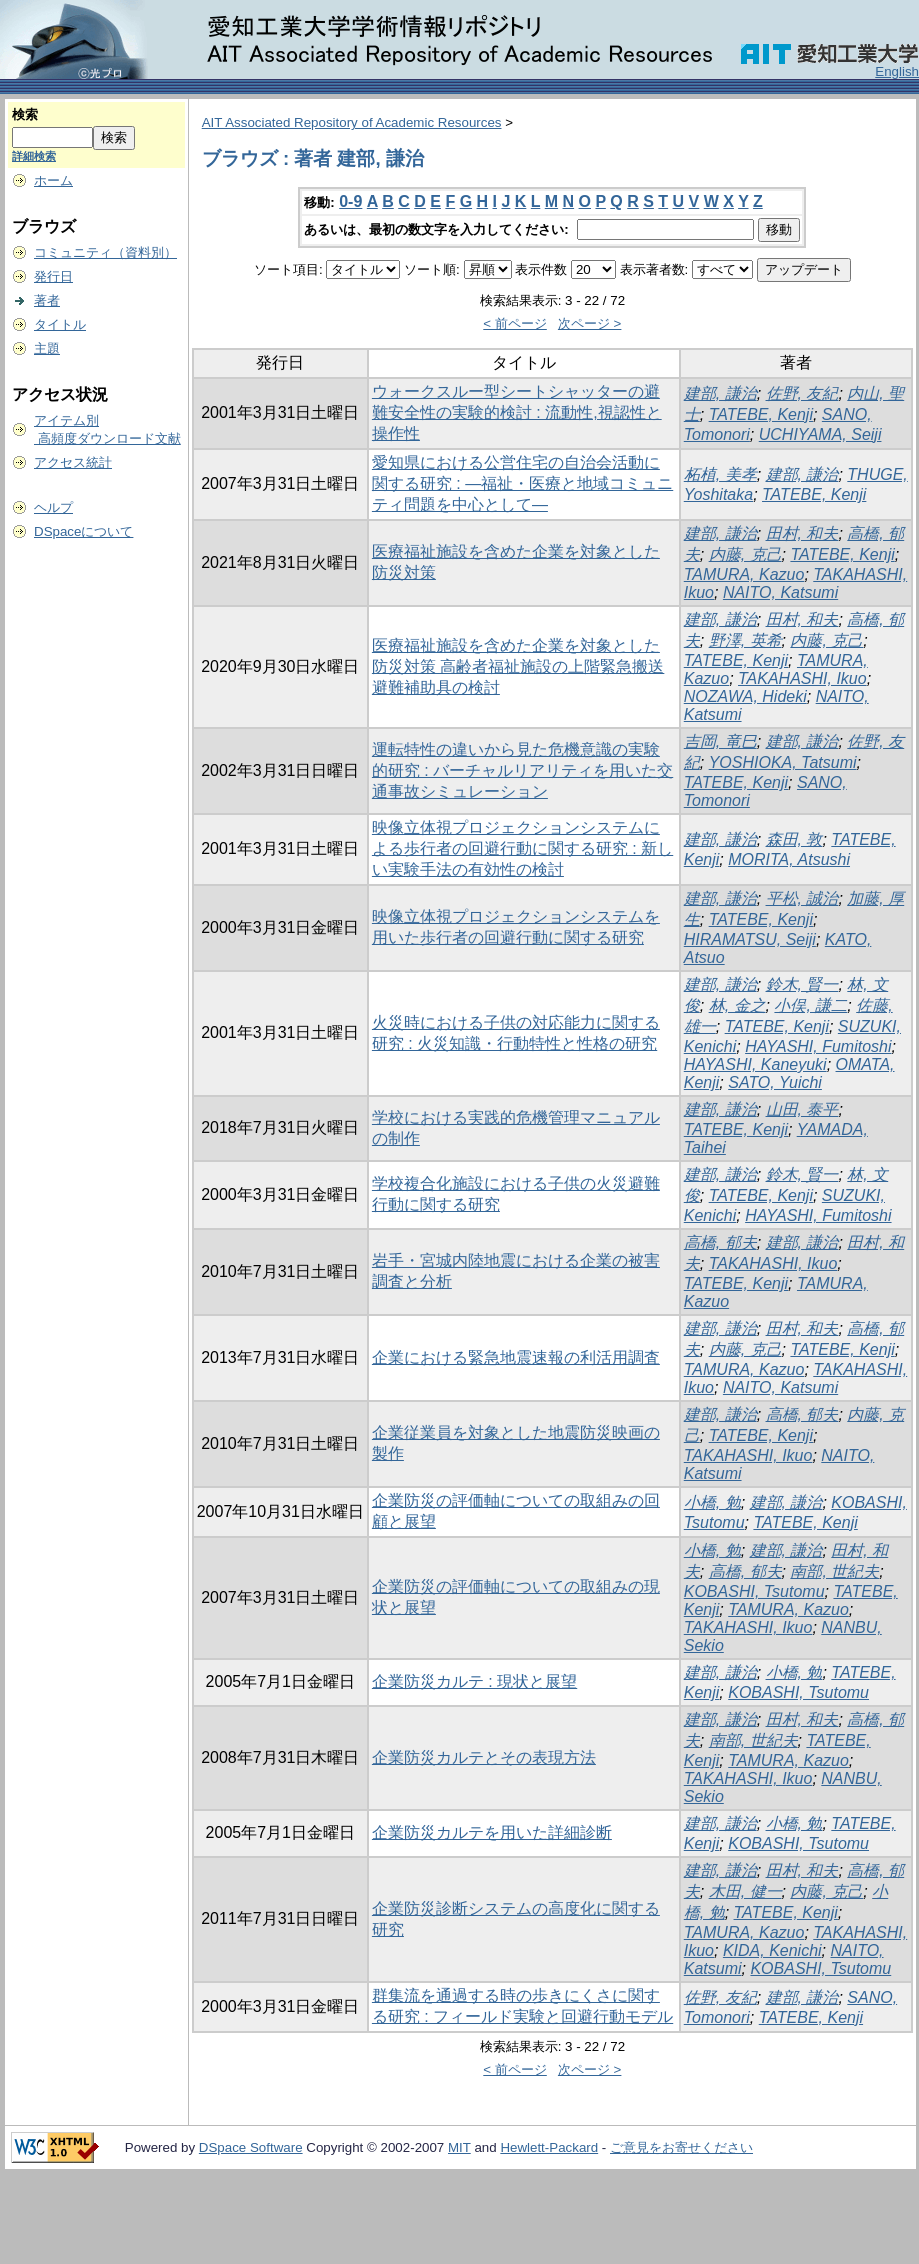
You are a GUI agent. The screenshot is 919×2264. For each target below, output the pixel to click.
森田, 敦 (794, 839)
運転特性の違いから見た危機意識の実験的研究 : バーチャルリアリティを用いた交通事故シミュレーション (522, 770)
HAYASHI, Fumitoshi (818, 1046)
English (897, 71)
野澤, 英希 (745, 640)
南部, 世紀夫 (834, 1571)
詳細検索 (34, 156)
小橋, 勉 (712, 1502)
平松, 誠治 (802, 898)
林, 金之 (737, 1005)
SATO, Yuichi (775, 1082)
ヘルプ (53, 507)
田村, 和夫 (802, 533)
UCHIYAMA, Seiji (820, 434)
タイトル (60, 324)
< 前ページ (515, 323)
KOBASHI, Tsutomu (754, 1591)
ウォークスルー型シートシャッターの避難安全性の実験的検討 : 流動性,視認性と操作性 (517, 412)
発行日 (53, 276)
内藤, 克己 (745, 554)
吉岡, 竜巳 (720, 741)
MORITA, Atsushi (789, 859)
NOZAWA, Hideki (745, 696)
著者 (47, 300)
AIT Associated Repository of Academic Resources (352, 122)
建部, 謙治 (720, 393)
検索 (25, 114)
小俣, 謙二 (810, 1005)
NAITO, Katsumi (780, 592)
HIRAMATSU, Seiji (750, 939)
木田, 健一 (745, 1891)
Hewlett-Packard (549, 2147)
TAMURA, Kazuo (744, 574)
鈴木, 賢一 (802, 984)
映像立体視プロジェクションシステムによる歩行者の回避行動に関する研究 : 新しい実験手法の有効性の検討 (522, 848)
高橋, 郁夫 (720, 1242)
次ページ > (590, 323)
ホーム (53, 180)
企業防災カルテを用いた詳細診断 (492, 1832)
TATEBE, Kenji (761, 414)
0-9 (350, 201)
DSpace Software (251, 2147)
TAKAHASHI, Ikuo (802, 678)
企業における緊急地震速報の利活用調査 (516, 1357)
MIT (459, 2147)
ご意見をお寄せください (681, 2147)
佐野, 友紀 (802, 393)
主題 (47, 348)
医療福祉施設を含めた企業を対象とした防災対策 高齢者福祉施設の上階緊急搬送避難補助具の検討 (518, 666)
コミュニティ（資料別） (105, 252)
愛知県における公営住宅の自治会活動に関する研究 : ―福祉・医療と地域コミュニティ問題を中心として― (522, 483)
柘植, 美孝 (720, 474)
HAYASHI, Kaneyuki (755, 1064)
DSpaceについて (83, 531)
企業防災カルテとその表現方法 (484, 1757)
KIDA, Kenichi (772, 1950)
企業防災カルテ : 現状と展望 (474, 1681)
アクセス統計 (73, 462)
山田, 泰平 (802, 1109)
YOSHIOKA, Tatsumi (783, 762)
